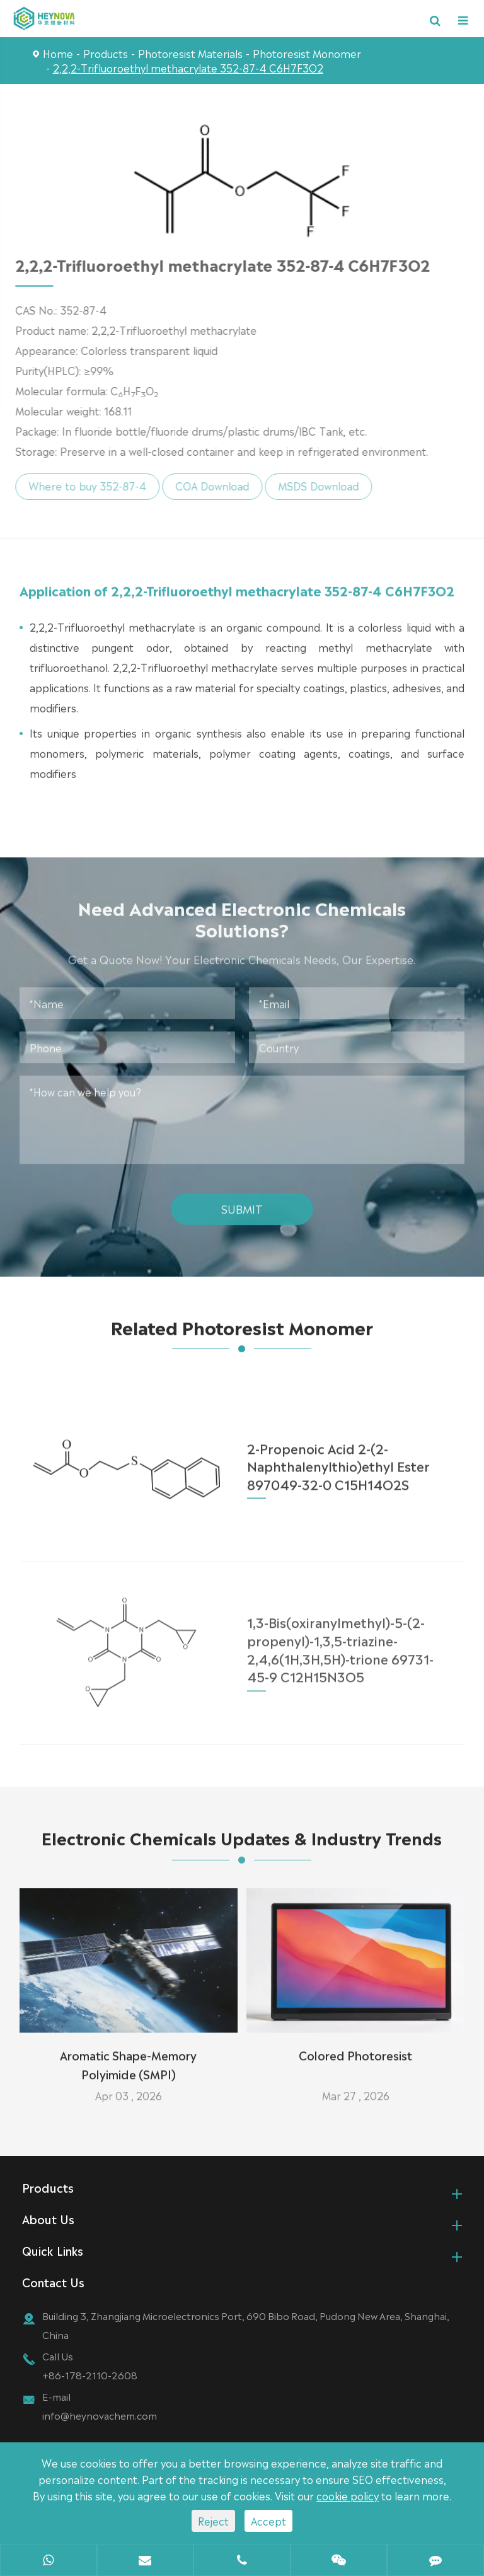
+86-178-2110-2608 (89, 2376)
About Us (48, 2220)
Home (58, 53)
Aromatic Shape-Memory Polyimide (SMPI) (128, 2057)
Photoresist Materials (190, 53)
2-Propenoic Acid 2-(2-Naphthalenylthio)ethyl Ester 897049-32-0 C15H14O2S (338, 1457)
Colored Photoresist (355, 2048)
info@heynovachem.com (99, 2417)
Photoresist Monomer (307, 53)
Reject (213, 2520)
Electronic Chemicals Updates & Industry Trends (242, 1846)
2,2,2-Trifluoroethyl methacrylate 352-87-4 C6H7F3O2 (188, 67)
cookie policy (347, 2495)
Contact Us (53, 2283)
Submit (241, 1201)
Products (105, 53)
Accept (268, 2520)
